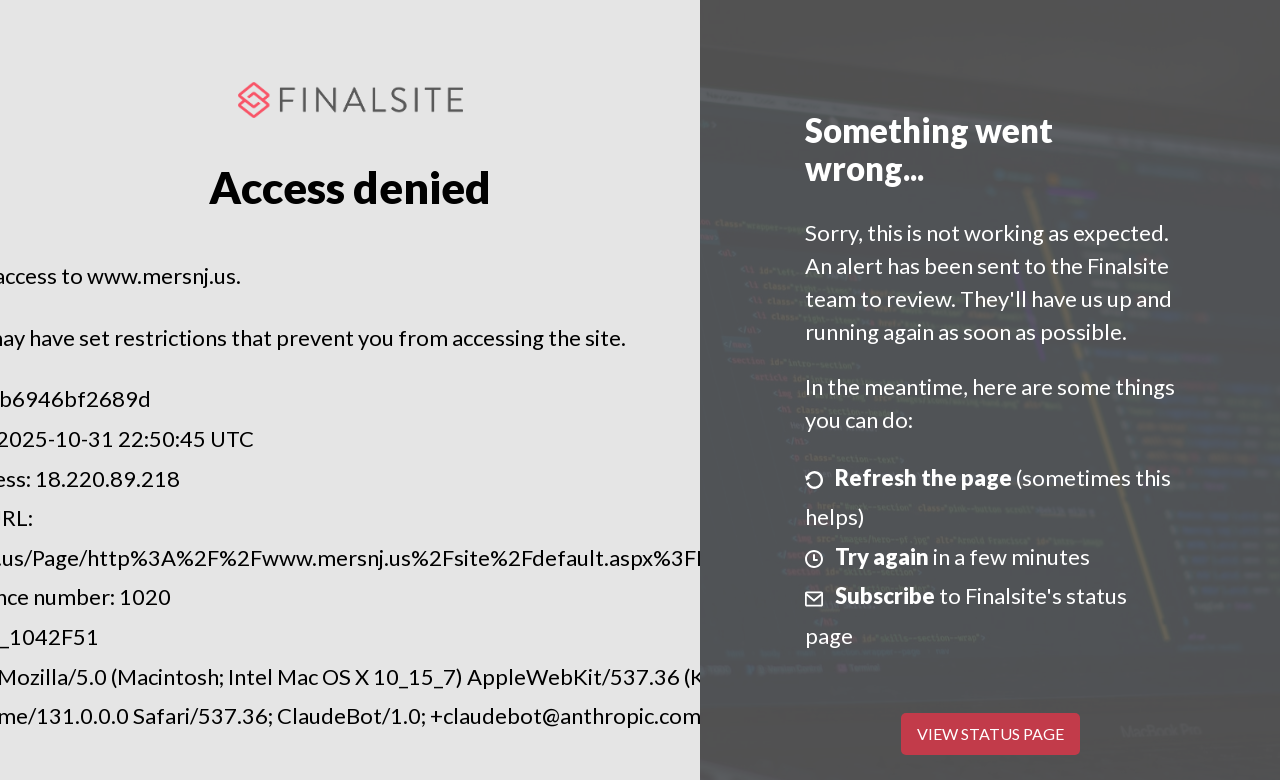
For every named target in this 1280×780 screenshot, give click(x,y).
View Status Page (990, 733)
